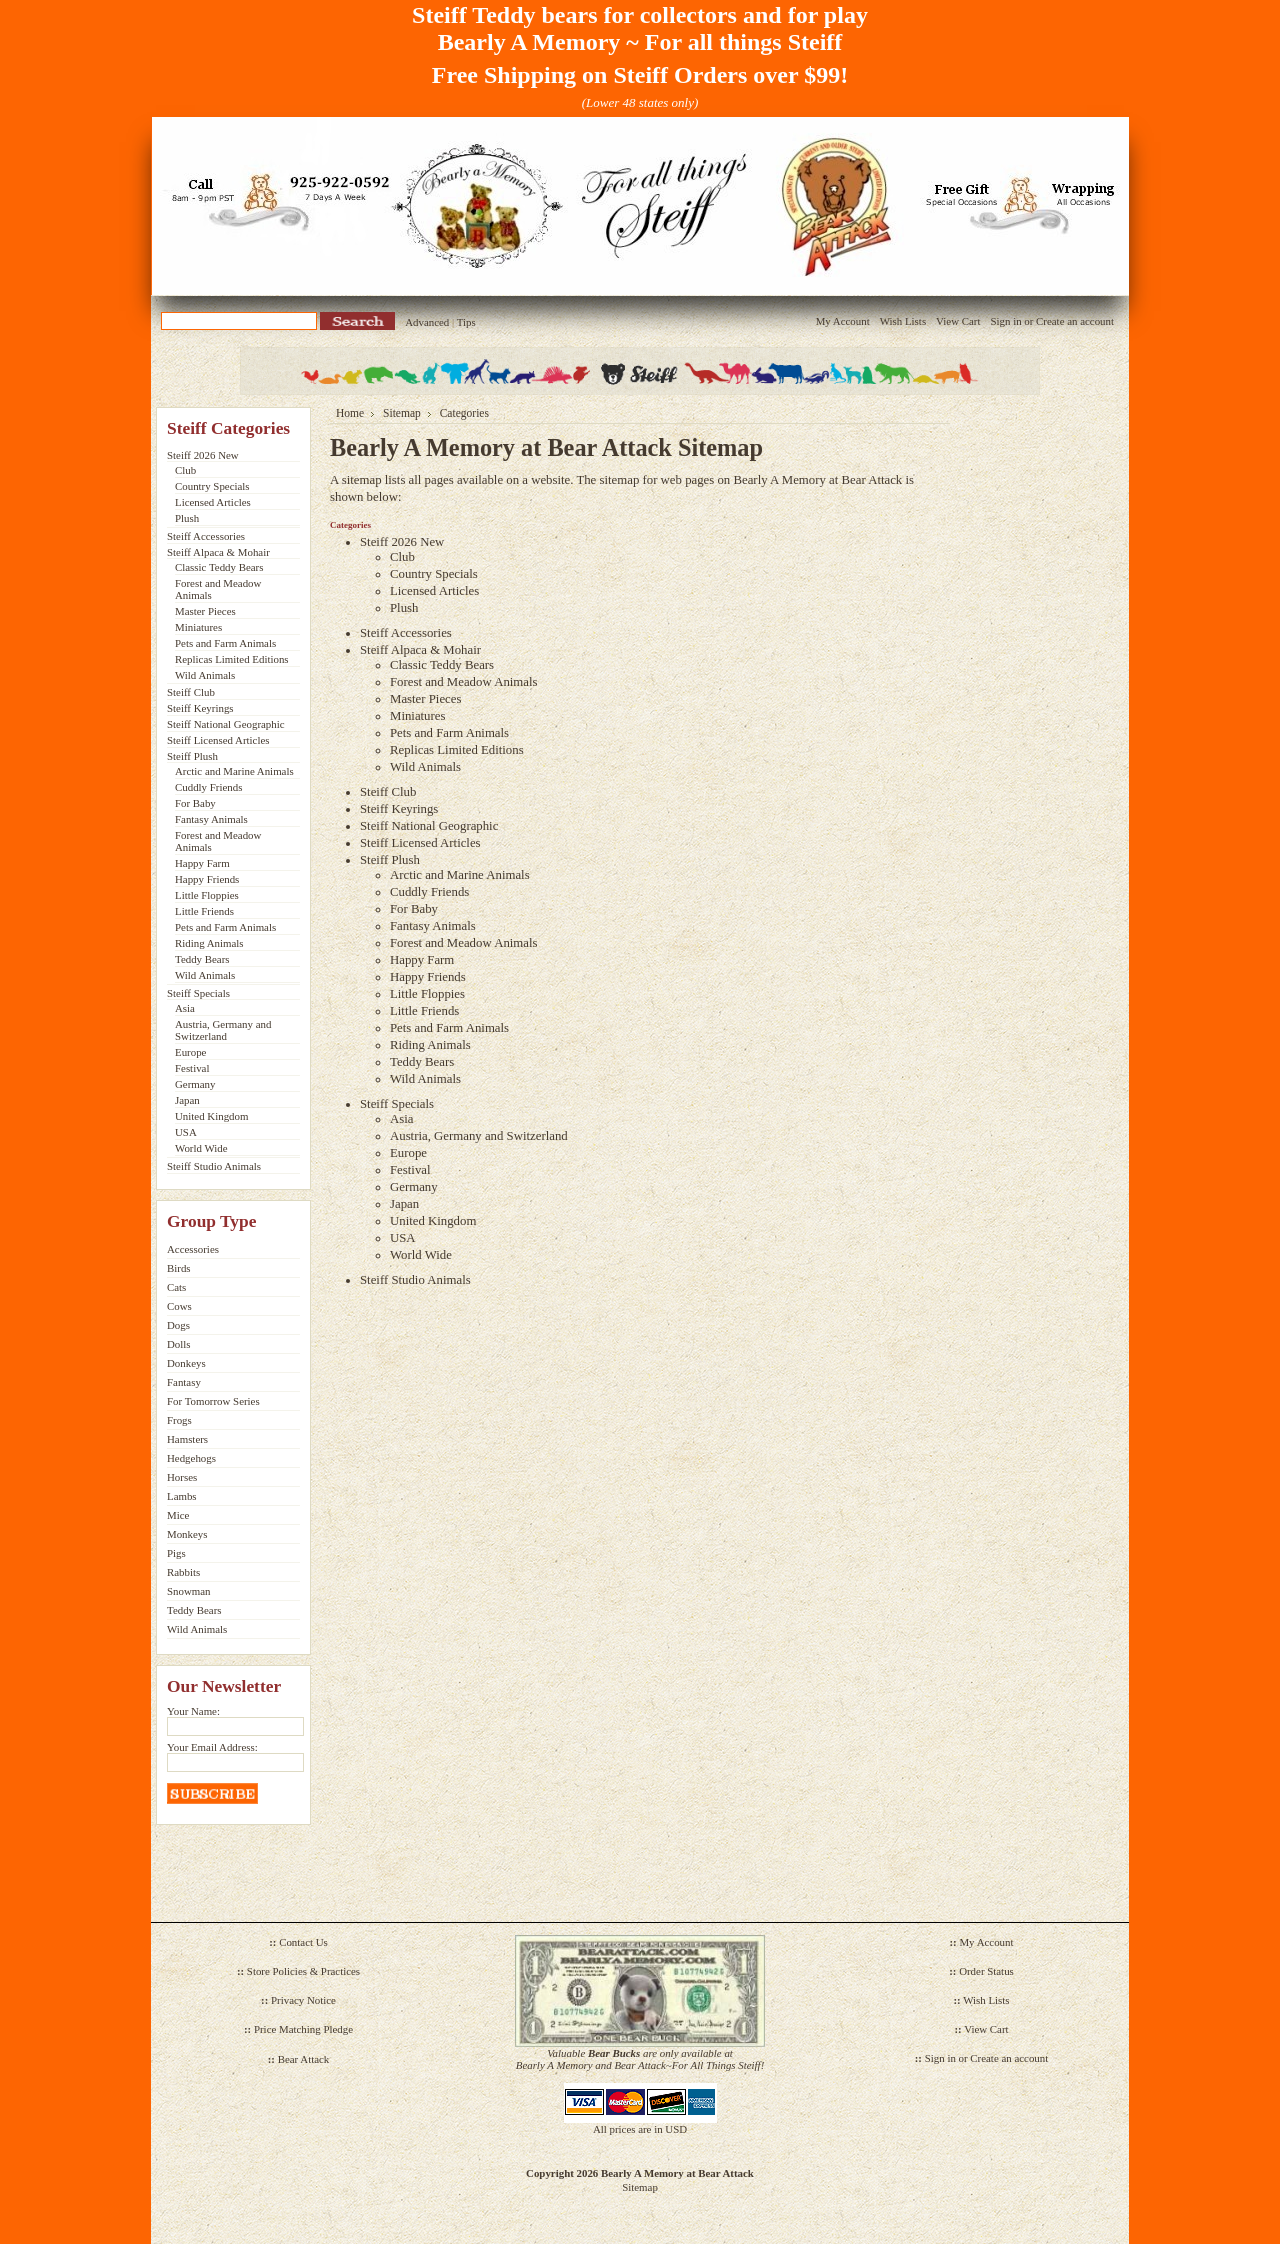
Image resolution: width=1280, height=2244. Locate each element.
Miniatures (198, 627)
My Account (843, 321)
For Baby (195, 803)
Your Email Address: (212, 1747)
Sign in (1005, 321)
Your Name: (193, 1711)
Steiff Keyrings (200, 708)
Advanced (427, 322)
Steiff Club (191, 692)
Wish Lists (903, 321)
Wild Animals (205, 675)
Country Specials (212, 486)
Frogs (179, 1420)
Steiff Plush (192, 756)
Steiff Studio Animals (214, 1166)
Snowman (189, 1591)
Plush (187, 518)
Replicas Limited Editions (232, 659)
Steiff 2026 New (203, 455)
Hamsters (187, 1439)
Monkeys (187, 1534)
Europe (190, 1052)
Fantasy (184, 1382)
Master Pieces (205, 611)
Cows (179, 1306)
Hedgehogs (191, 1458)
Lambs (182, 1496)
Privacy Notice (303, 2000)
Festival (192, 1068)
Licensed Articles (213, 502)
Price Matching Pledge (303, 2029)
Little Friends (204, 911)
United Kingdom (211, 1116)
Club (185, 470)
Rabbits (183, 1572)
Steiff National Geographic (226, 724)
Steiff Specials (198, 993)
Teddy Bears (202, 959)
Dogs (178, 1325)
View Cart (958, 321)
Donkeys (186, 1363)
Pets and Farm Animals (225, 643)
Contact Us (303, 1942)
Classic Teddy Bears (219, 567)
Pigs (176, 1553)
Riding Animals (209, 943)
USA (186, 1132)
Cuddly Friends (208, 787)
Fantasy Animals (211, 819)
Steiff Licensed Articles (218, 740)
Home (350, 413)
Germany (195, 1084)
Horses (182, 1477)
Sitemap (402, 413)
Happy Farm (202, 863)
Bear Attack (304, 2059)
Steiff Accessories (206, 536)
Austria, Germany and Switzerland (223, 1030)
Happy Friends (207, 879)
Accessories (193, 1249)
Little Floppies (207, 895)
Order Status (986, 1971)
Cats (176, 1287)
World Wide (201, 1148)
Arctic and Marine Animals (234, 771)
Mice (178, 1515)
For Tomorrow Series (213, 1401)
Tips (466, 322)
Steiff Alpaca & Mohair (218, 552)
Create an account (1075, 321)
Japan (187, 1100)
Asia (185, 1008)
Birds (179, 1268)
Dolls (179, 1344)
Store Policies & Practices (303, 1971)
